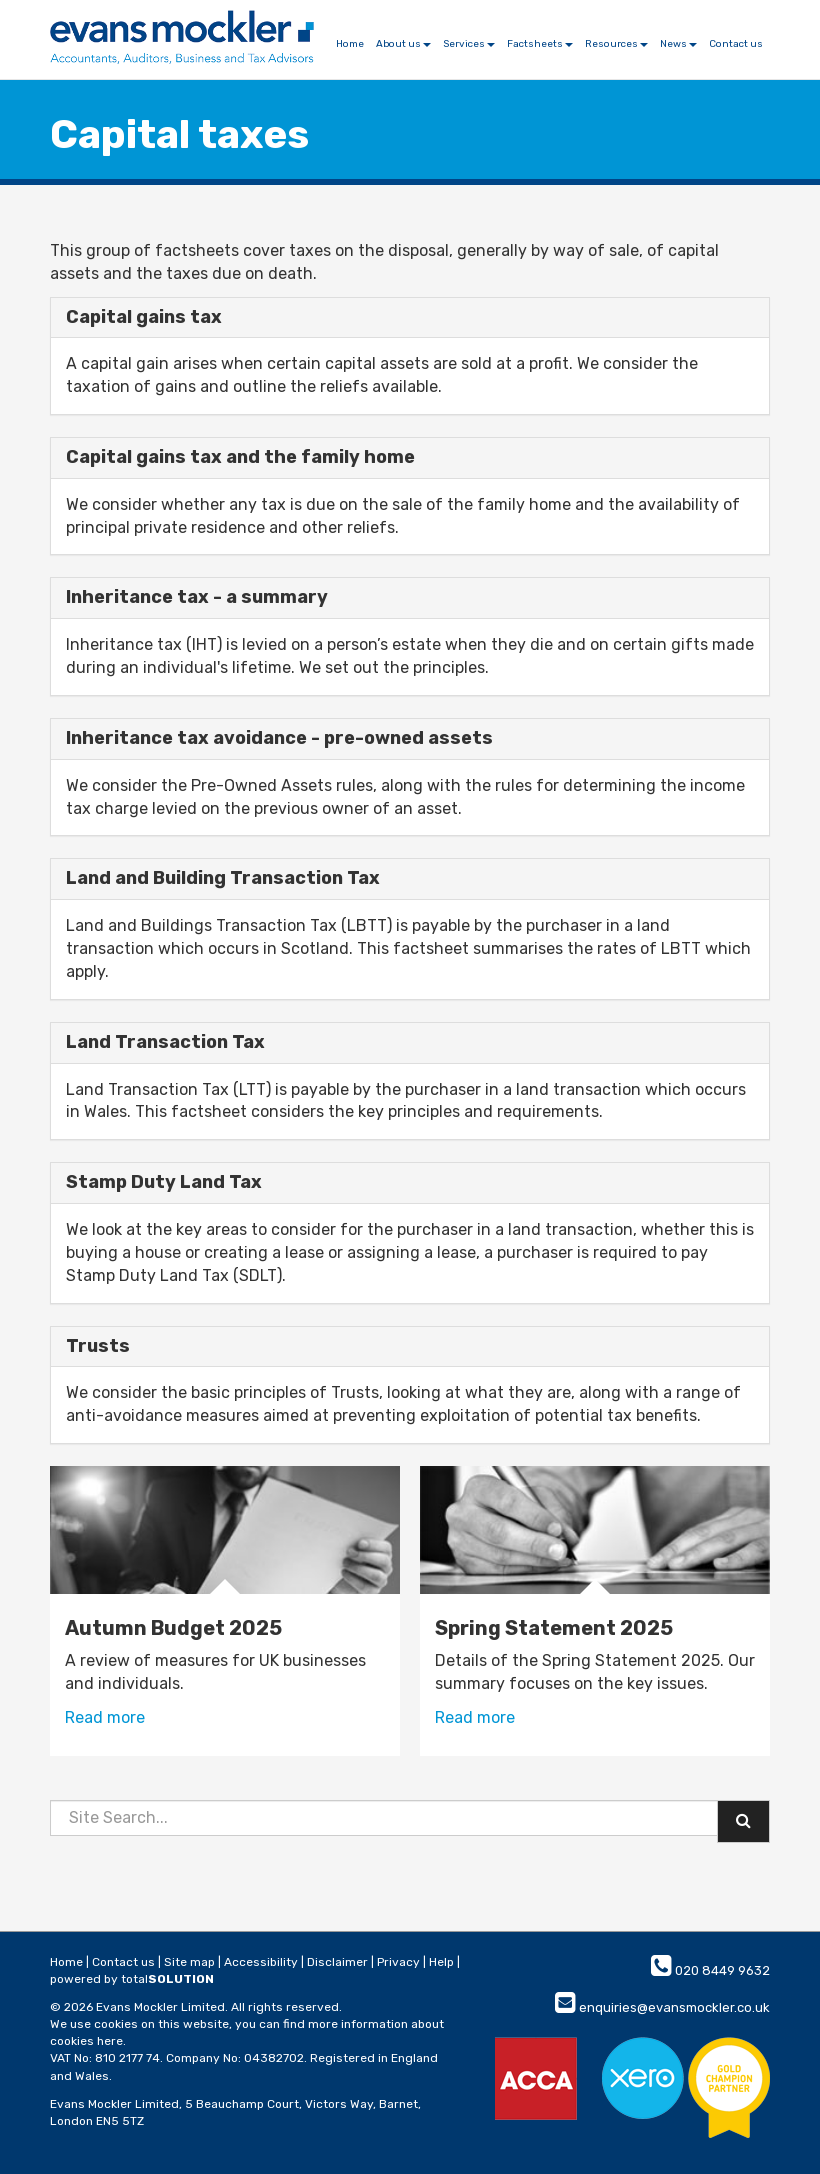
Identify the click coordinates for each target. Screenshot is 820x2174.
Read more (105, 1717)
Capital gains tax (144, 317)
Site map (189, 1962)
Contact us (736, 44)
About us (403, 44)
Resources (616, 44)
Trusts (98, 1346)
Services (469, 44)
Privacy (398, 1962)
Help (441, 1962)
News (678, 44)
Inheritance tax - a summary (197, 597)
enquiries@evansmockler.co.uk (662, 2007)
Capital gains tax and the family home (240, 457)
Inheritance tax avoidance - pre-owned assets (279, 738)
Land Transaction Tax (165, 1042)
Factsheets (540, 44)
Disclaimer (337, 1962)
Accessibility (261, 1962)
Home (350, 44)
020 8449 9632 (710, 1970)
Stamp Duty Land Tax (164, 1182)
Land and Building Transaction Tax (223, 878)
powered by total (132, 1979)
